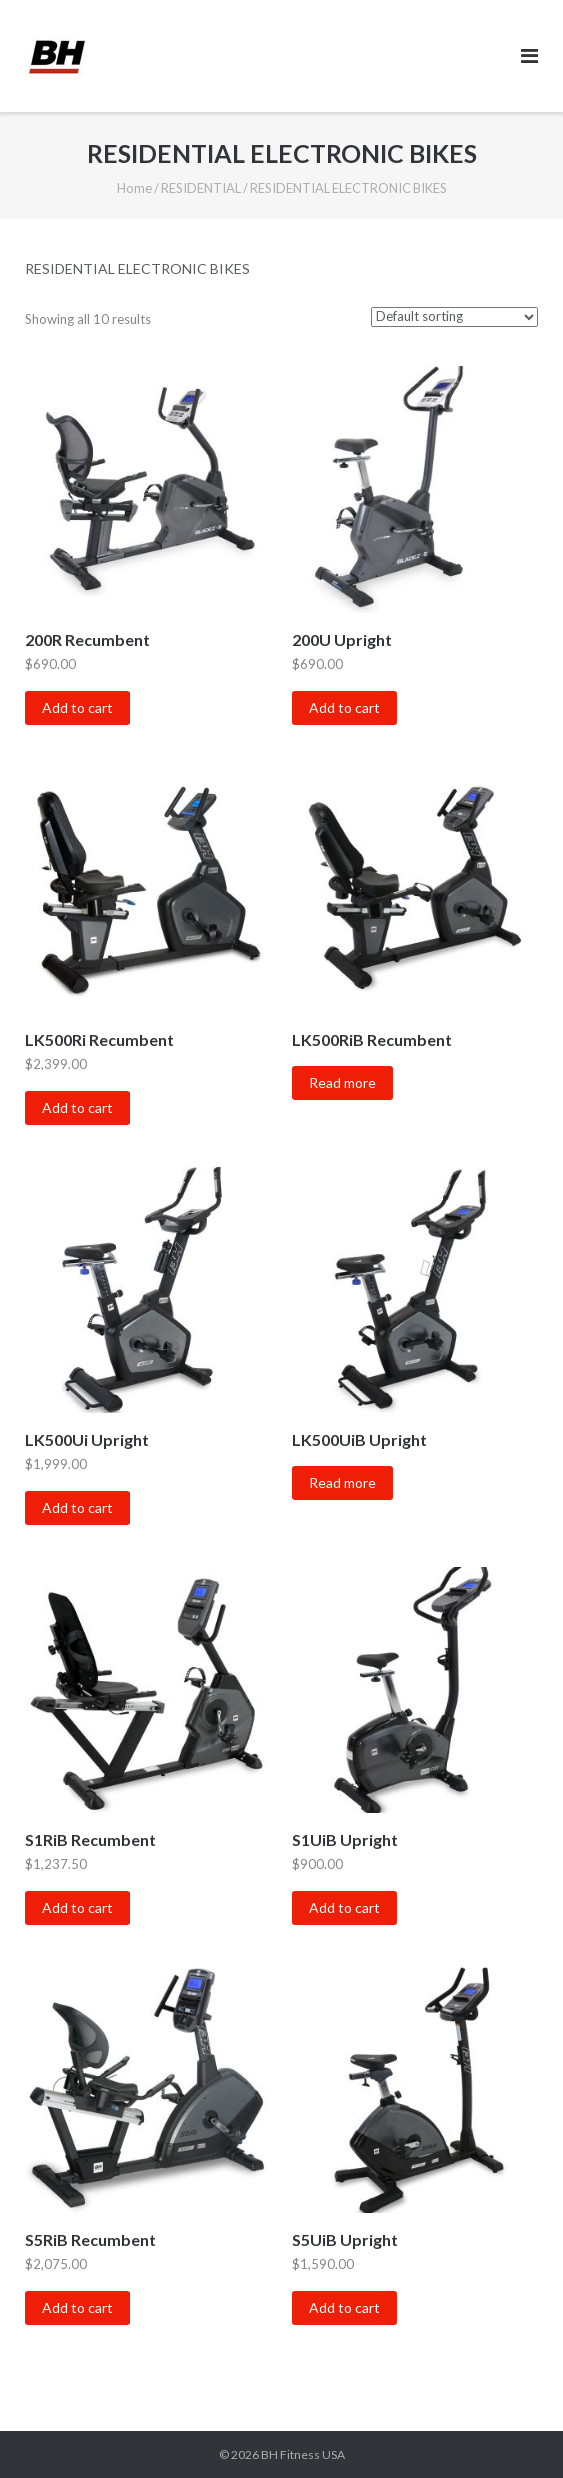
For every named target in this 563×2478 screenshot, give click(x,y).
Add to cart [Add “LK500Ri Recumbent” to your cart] (77, 1107)
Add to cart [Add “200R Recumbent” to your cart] (77, 707)
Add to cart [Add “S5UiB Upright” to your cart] (344, 2307)
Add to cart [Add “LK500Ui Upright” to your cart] (77, 1507)
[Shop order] (454, 317)
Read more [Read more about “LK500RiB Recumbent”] (342, 1082)
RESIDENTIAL (201, 188)
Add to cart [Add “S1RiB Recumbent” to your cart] (77, 1907)
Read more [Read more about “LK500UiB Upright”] (342, 1482)
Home (134, 188)
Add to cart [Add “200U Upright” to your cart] (344, 707)
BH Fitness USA (303, 2454)
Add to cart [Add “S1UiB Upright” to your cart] (344, 1907)
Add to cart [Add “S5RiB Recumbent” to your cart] (77, 2307)
